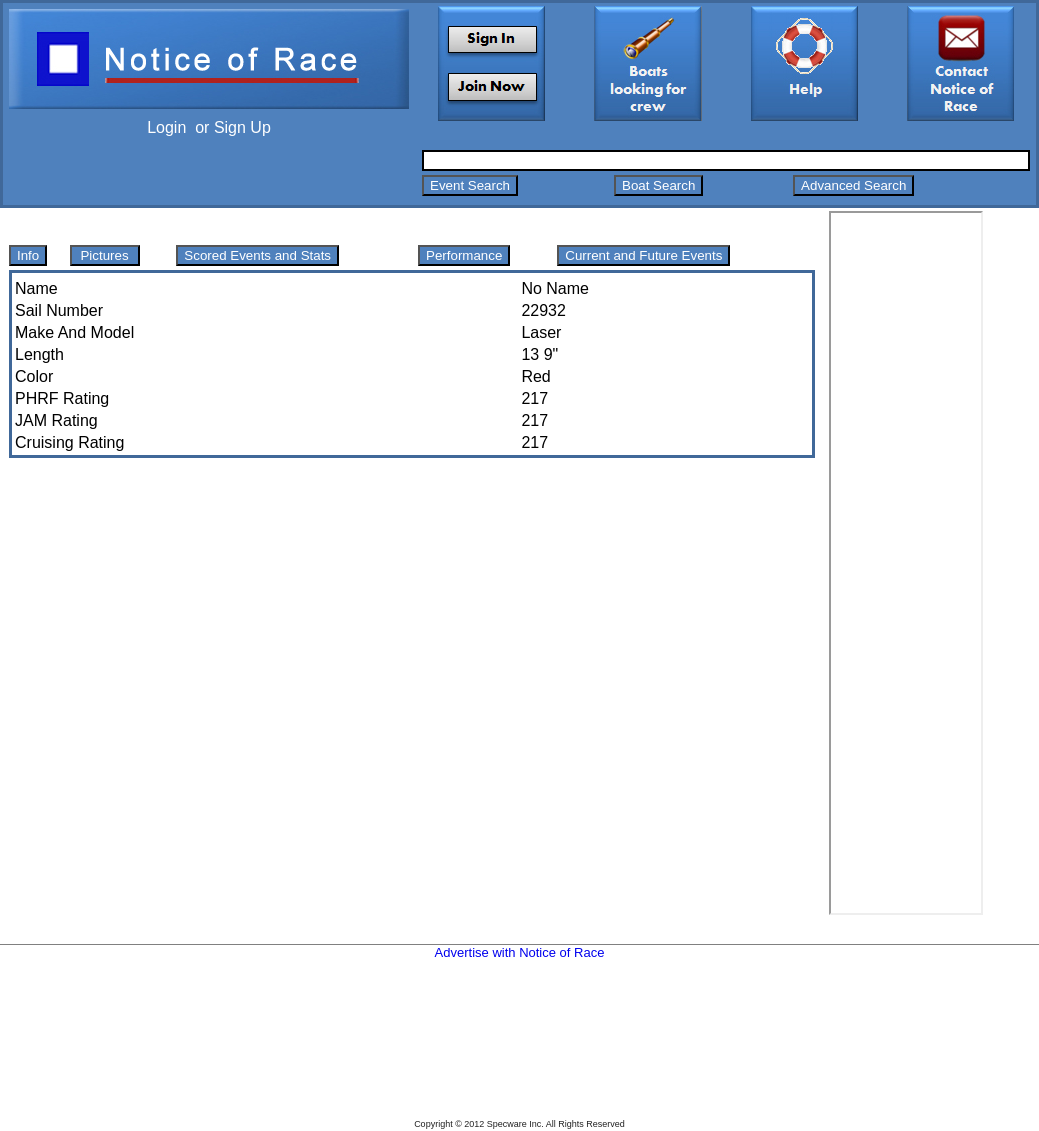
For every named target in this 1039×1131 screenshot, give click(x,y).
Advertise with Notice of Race (520, 952)
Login (166, 127)
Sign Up (242, 127)
